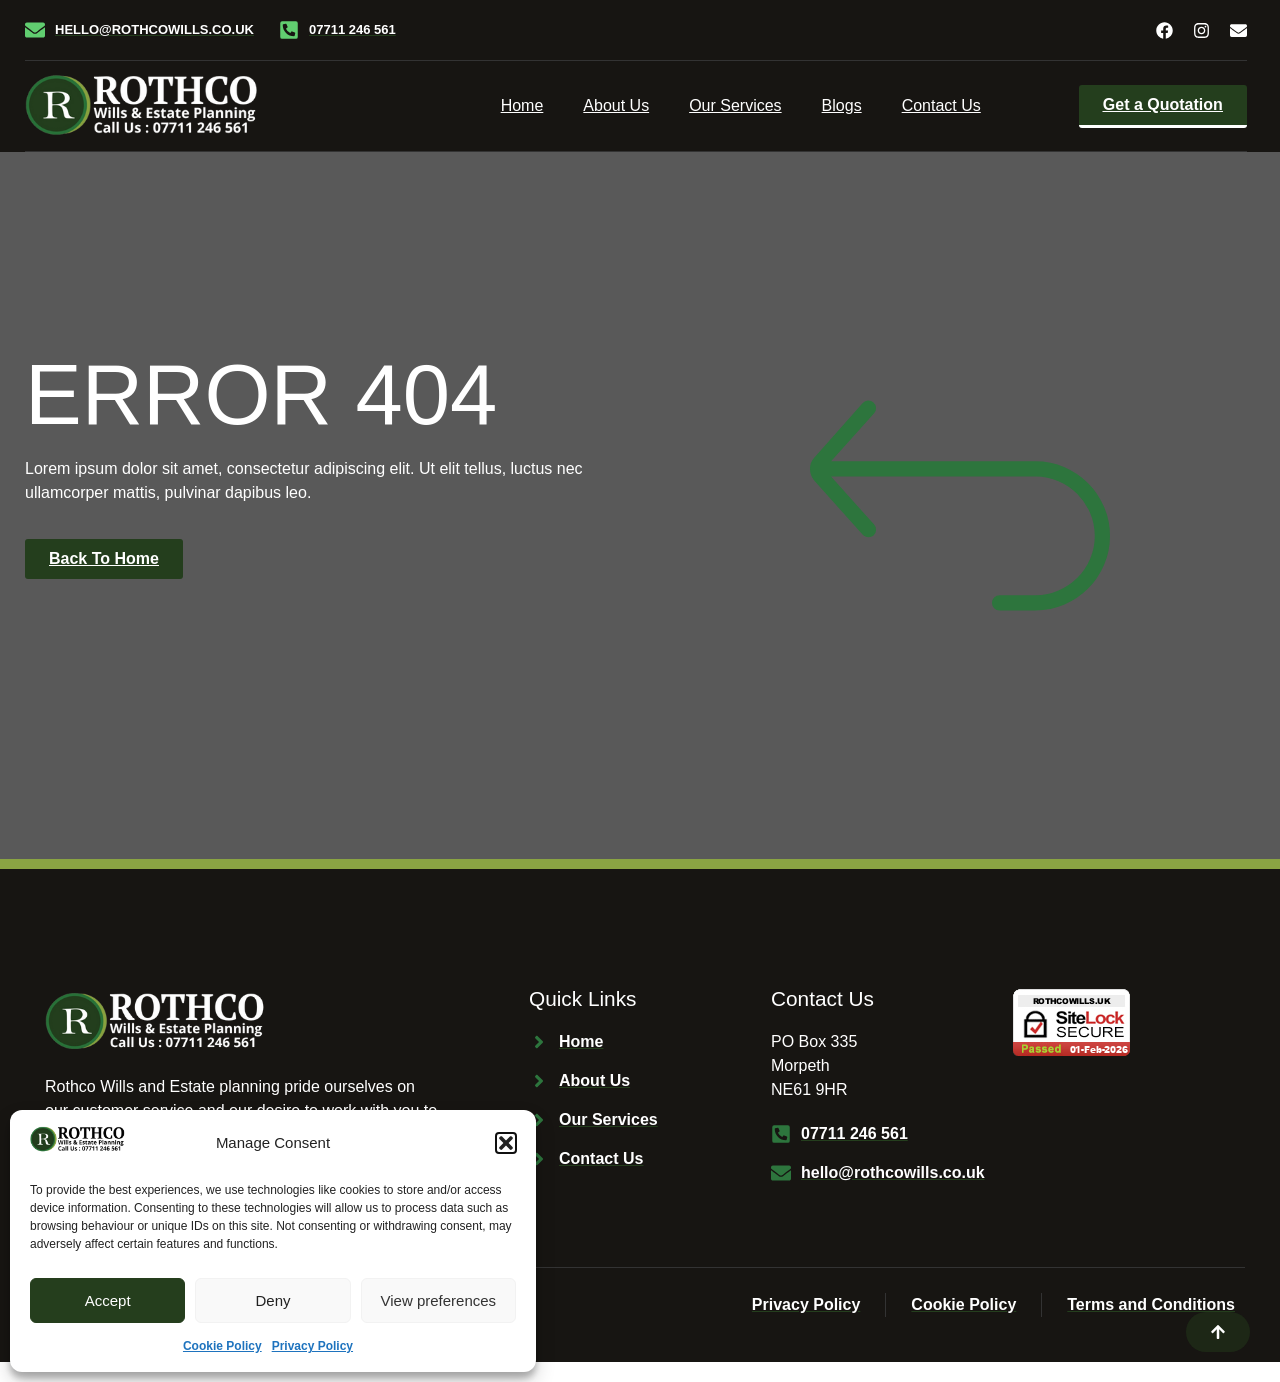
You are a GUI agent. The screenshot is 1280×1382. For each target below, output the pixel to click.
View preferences (439, 1300)
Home (522, 105)
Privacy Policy (312, 1346)
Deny (272, 1300)
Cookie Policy (222, 1346)
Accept (108, 1300)
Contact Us (941, 105)
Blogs (842, 105)
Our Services (735, 105)
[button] (506, 1143)
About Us (616, 105)
